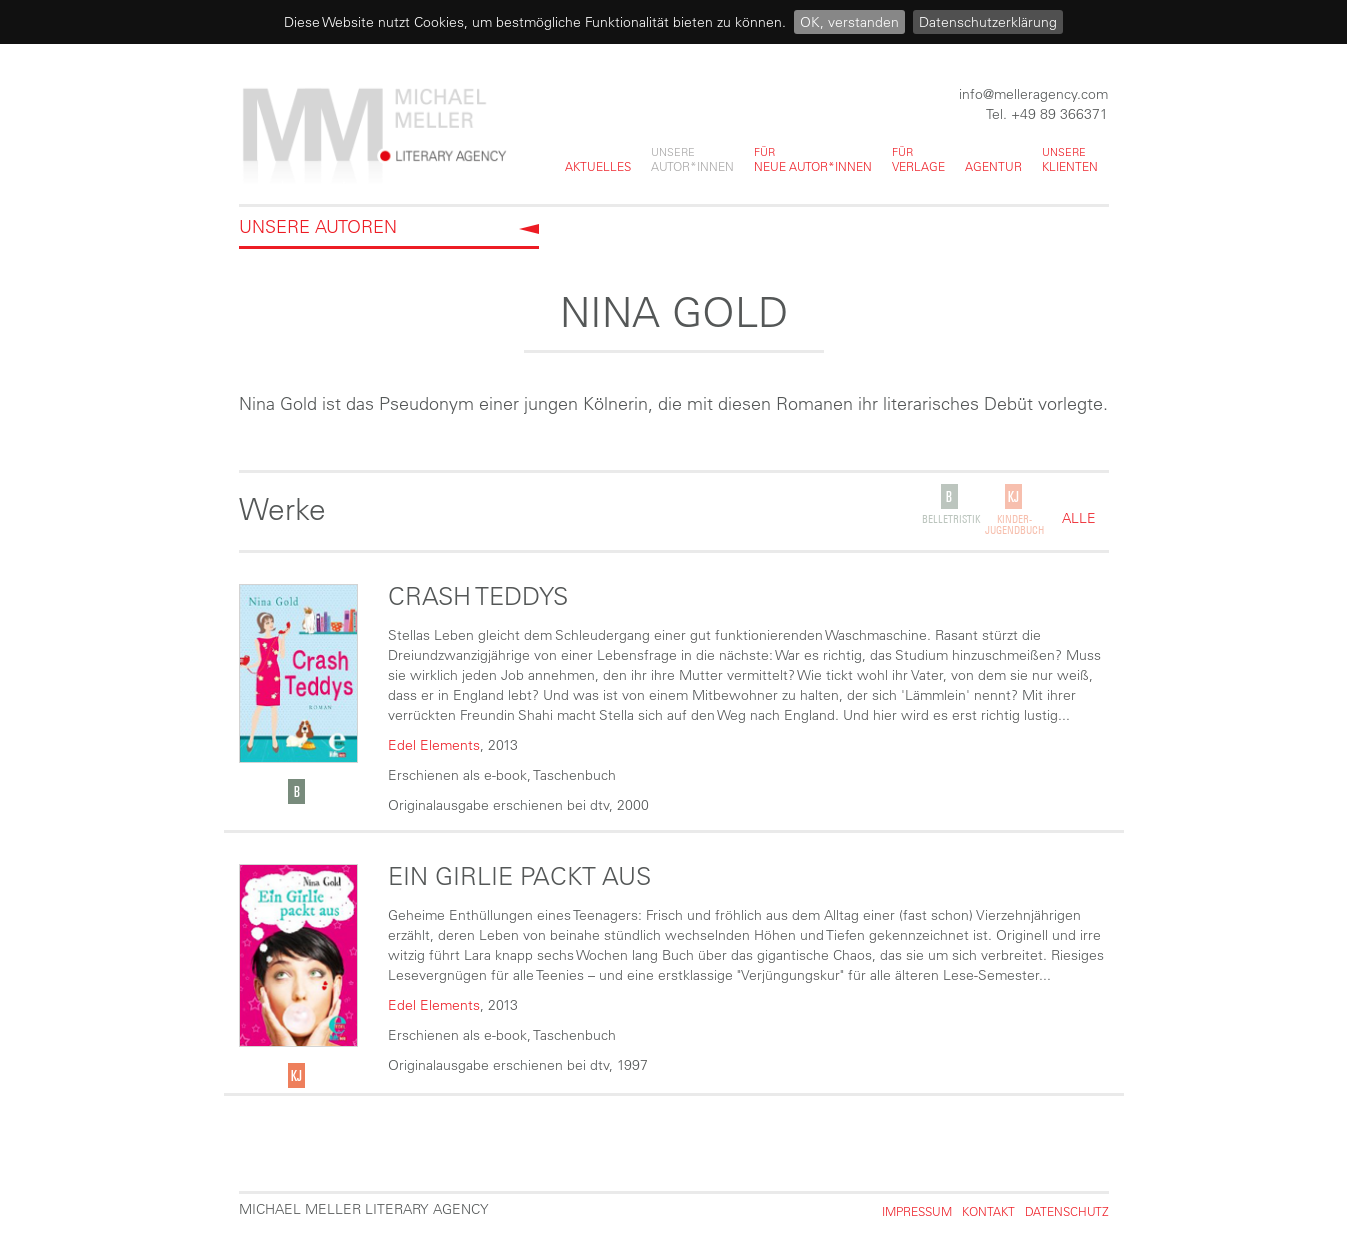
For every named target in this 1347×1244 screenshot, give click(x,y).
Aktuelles (598, 166)
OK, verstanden (849, 22)
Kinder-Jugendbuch (1014, 524)
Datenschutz (1067, 1211)
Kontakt (988, 1211)
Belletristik (951, 519)
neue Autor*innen (813, 159)
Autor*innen (692, 159)
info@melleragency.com (1033, 94)
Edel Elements (434, 745)
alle (1079, 518)
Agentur (993, 166)
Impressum (917, 1211)
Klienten (1070, 159)
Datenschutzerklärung (988, 22)
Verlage (918, 159)
